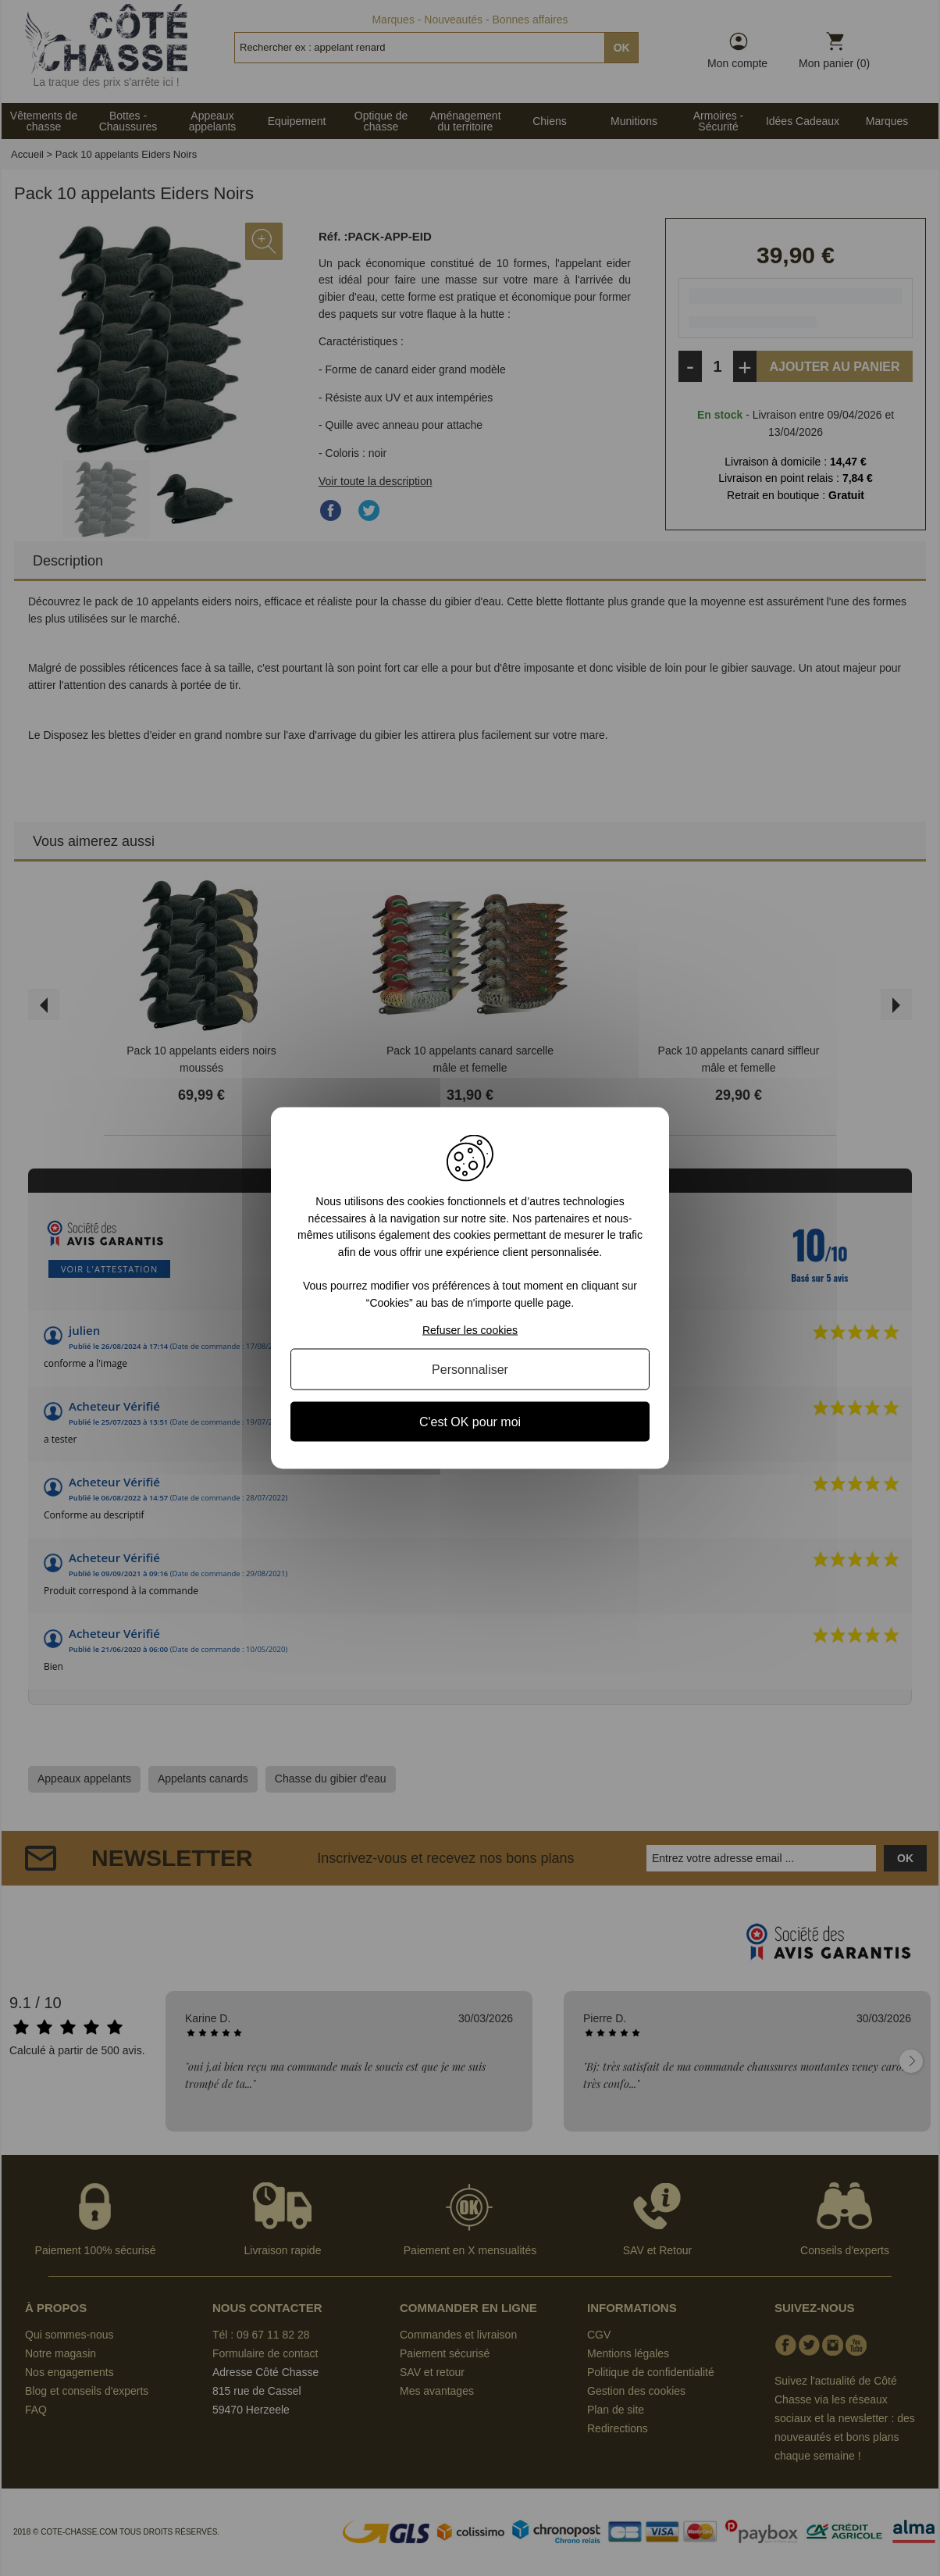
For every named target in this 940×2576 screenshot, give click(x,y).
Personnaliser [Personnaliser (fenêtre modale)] (470, 1368)
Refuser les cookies (470, 1329)
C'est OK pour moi (470, 1421)
